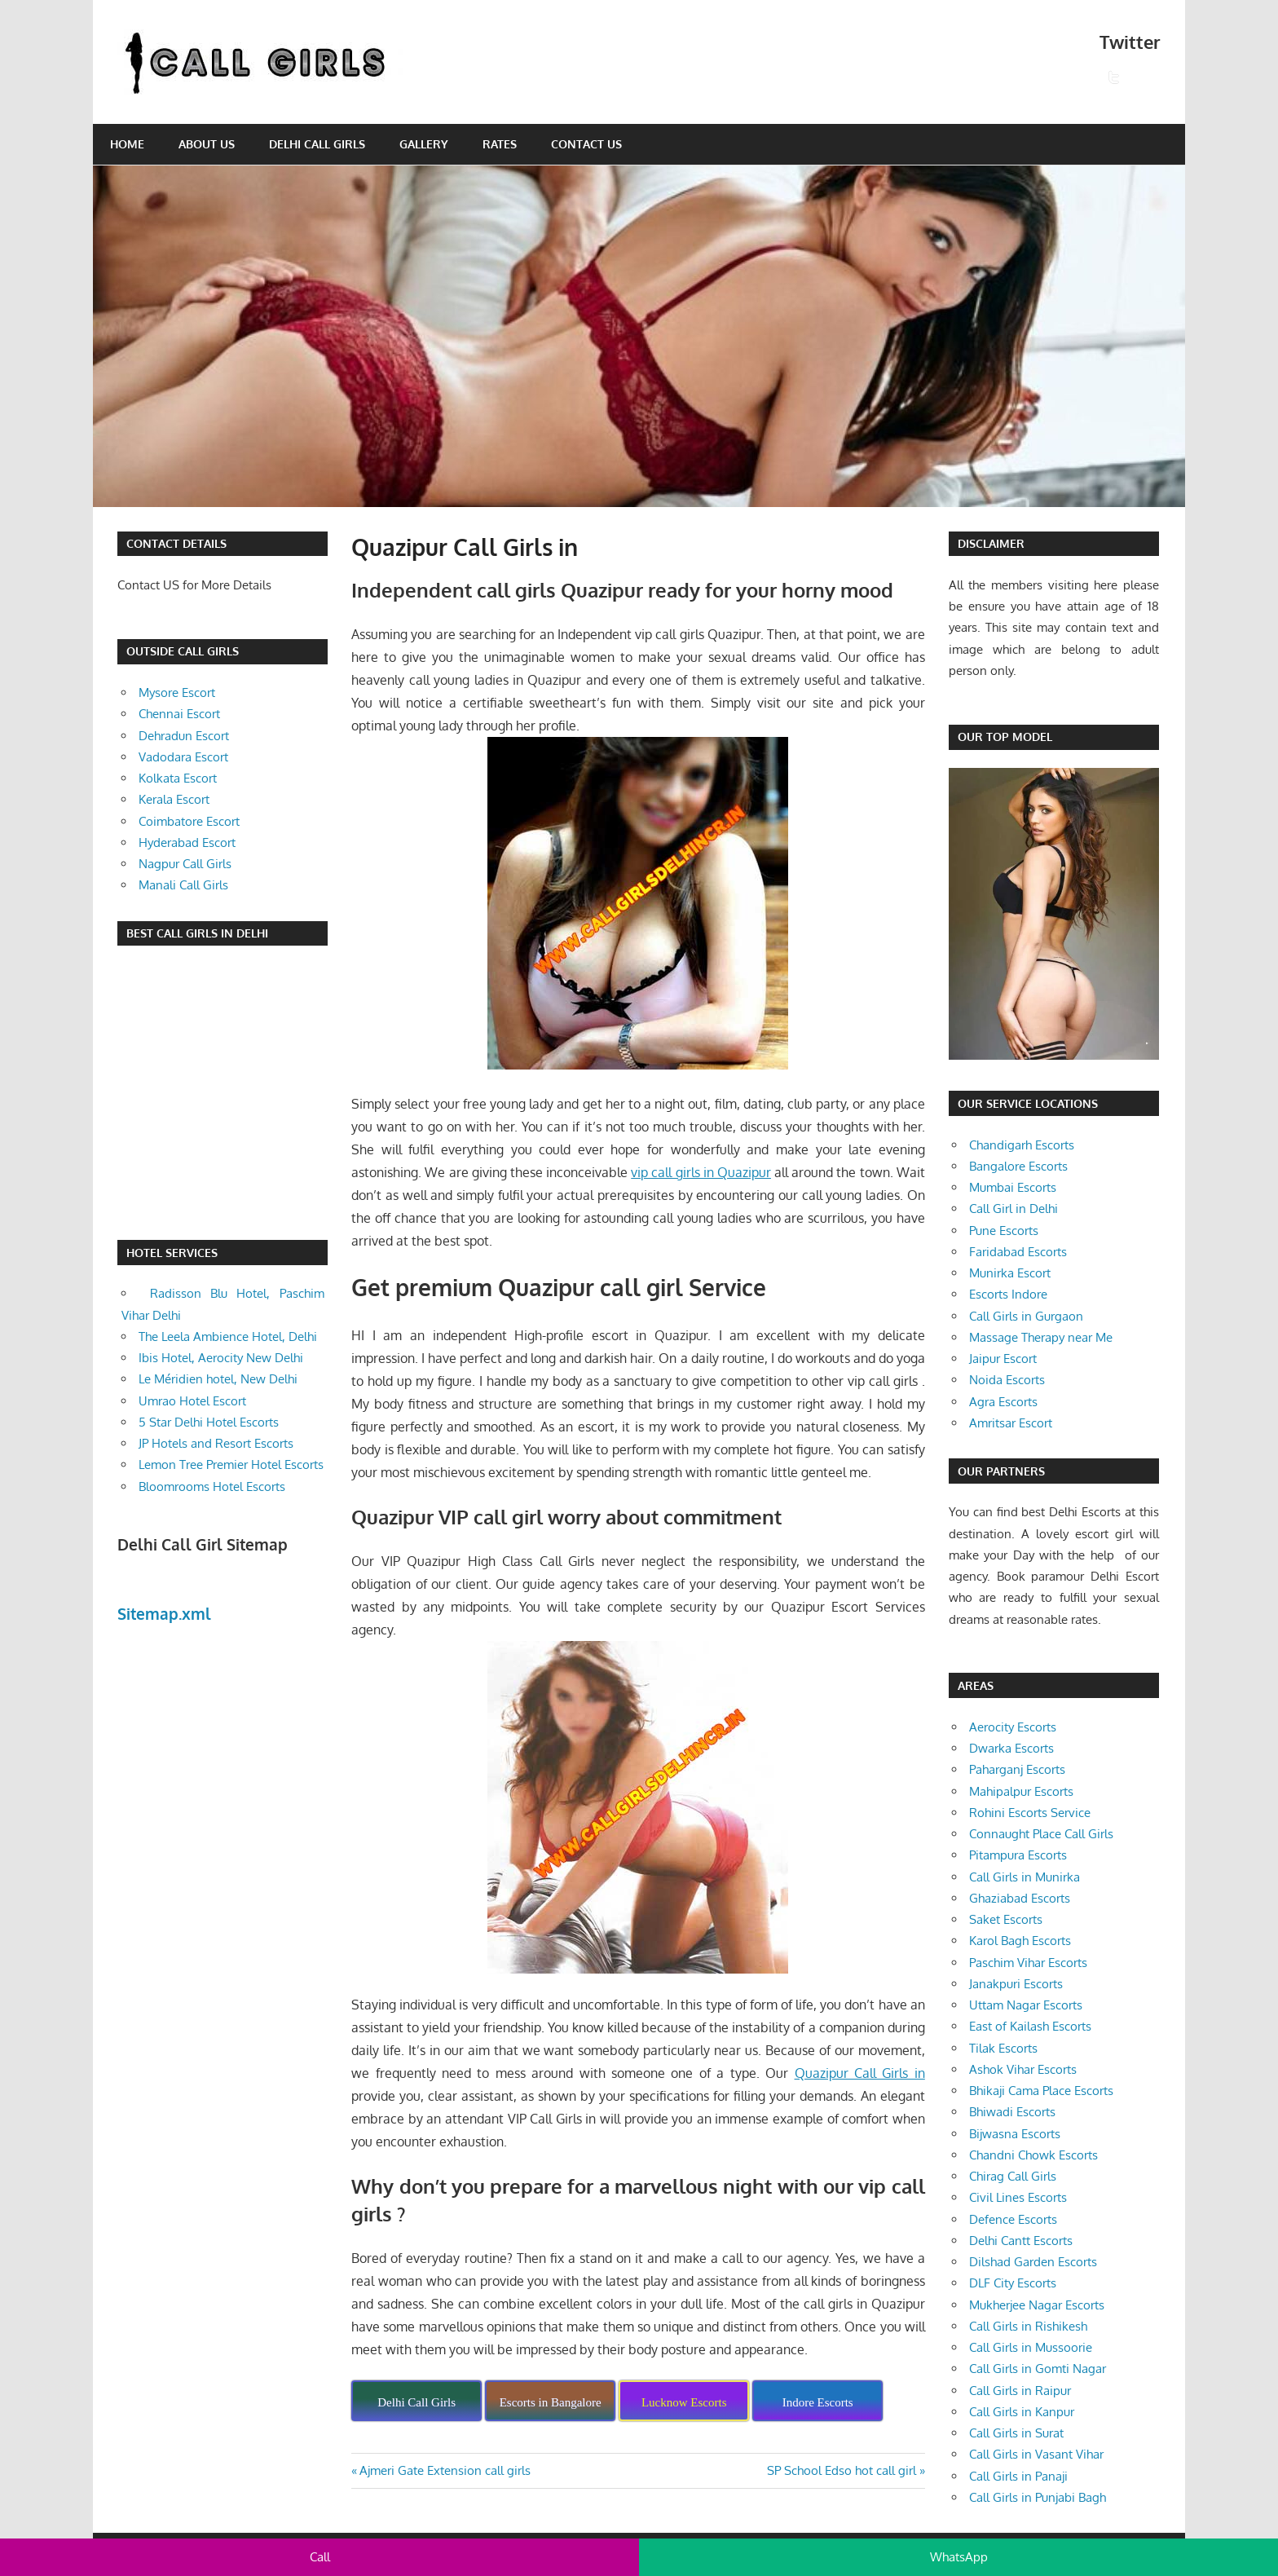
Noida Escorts (1007, 1379)
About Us (206, 144)
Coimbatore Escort (189, 821)
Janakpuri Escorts (1016, 1984)
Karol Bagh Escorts (1020, 1940)
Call (320, 2557)
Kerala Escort (174, 799)
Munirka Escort (1010, 1273)
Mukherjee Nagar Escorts (1036, 2305)
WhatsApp (959, 2557)
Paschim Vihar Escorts (1028, 1962)
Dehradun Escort (184, 735)
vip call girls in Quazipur (701, 1172)
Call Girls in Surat (1016, 2433)
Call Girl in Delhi (1013, 1208)
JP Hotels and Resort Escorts (216, 1443)
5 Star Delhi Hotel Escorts (209, 1422)
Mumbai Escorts (1012, 1187)
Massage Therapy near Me (1041, 1337)
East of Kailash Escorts (1030, 2026)
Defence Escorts (1013, 2219)
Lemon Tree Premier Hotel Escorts (231, 1464)
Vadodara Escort (183, 757)
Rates (500, 144)
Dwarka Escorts (1011, 1748)
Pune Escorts (1003, 1230)
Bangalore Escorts (1018, 1166)
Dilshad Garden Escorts (1033, 2261)
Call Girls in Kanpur (1021, 2411)
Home (127, 144)
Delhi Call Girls (317, 144)
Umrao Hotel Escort (192, 1401)
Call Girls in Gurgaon (1026, 1316)
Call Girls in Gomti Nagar (1037, 2368)
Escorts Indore (1008, 1294)
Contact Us (586, 144)
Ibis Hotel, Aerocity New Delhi (221, 1357)
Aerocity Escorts (1012, 1727)
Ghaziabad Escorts (1019, 1898)
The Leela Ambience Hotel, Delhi (228, 1336)
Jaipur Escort (1003, 1358)
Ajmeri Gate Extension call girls (445, 2470)
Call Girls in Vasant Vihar (1036, 2454)
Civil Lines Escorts (1018, 2197)
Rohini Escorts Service (1030, 1812)
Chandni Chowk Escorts (1033, 2155)
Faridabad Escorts (1018, 1251)
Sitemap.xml (164, 1613)
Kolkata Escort (178, 778)
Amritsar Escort (1010, 1423)
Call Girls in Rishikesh (1028, 2326)
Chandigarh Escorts (1021, 1145)
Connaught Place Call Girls (1041, 1834)
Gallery (423, 144)
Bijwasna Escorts (1014, 2134)
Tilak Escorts (1003, 2048)
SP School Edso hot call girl (841, 2470)
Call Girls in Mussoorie (1030, 2347)
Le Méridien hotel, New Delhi (218, 1379)
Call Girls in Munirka (1024, 1877)
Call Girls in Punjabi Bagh (1037, 2497)
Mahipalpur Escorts (1021, 1791)
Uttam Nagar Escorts (1025, 2005)
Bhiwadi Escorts (1012, 2111)
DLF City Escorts (1012, 2283)
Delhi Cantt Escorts (1021, 2240)
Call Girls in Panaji (1018, 2476)
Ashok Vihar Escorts (1023, 2069)
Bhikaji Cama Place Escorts (1041, 2090)
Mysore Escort (177, 692)
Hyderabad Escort (187, 842)
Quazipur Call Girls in (860, 2073)
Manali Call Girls (183, 885)
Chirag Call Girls (1012, 2176)
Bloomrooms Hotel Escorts (212, 1486)
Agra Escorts (1003, 1401)
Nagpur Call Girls (185, 863)
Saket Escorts (1005, 1919)
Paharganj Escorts (1017, 1769)
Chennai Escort (179, 713)
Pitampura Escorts (1018, 1855)
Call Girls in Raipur (1020, 2390)
